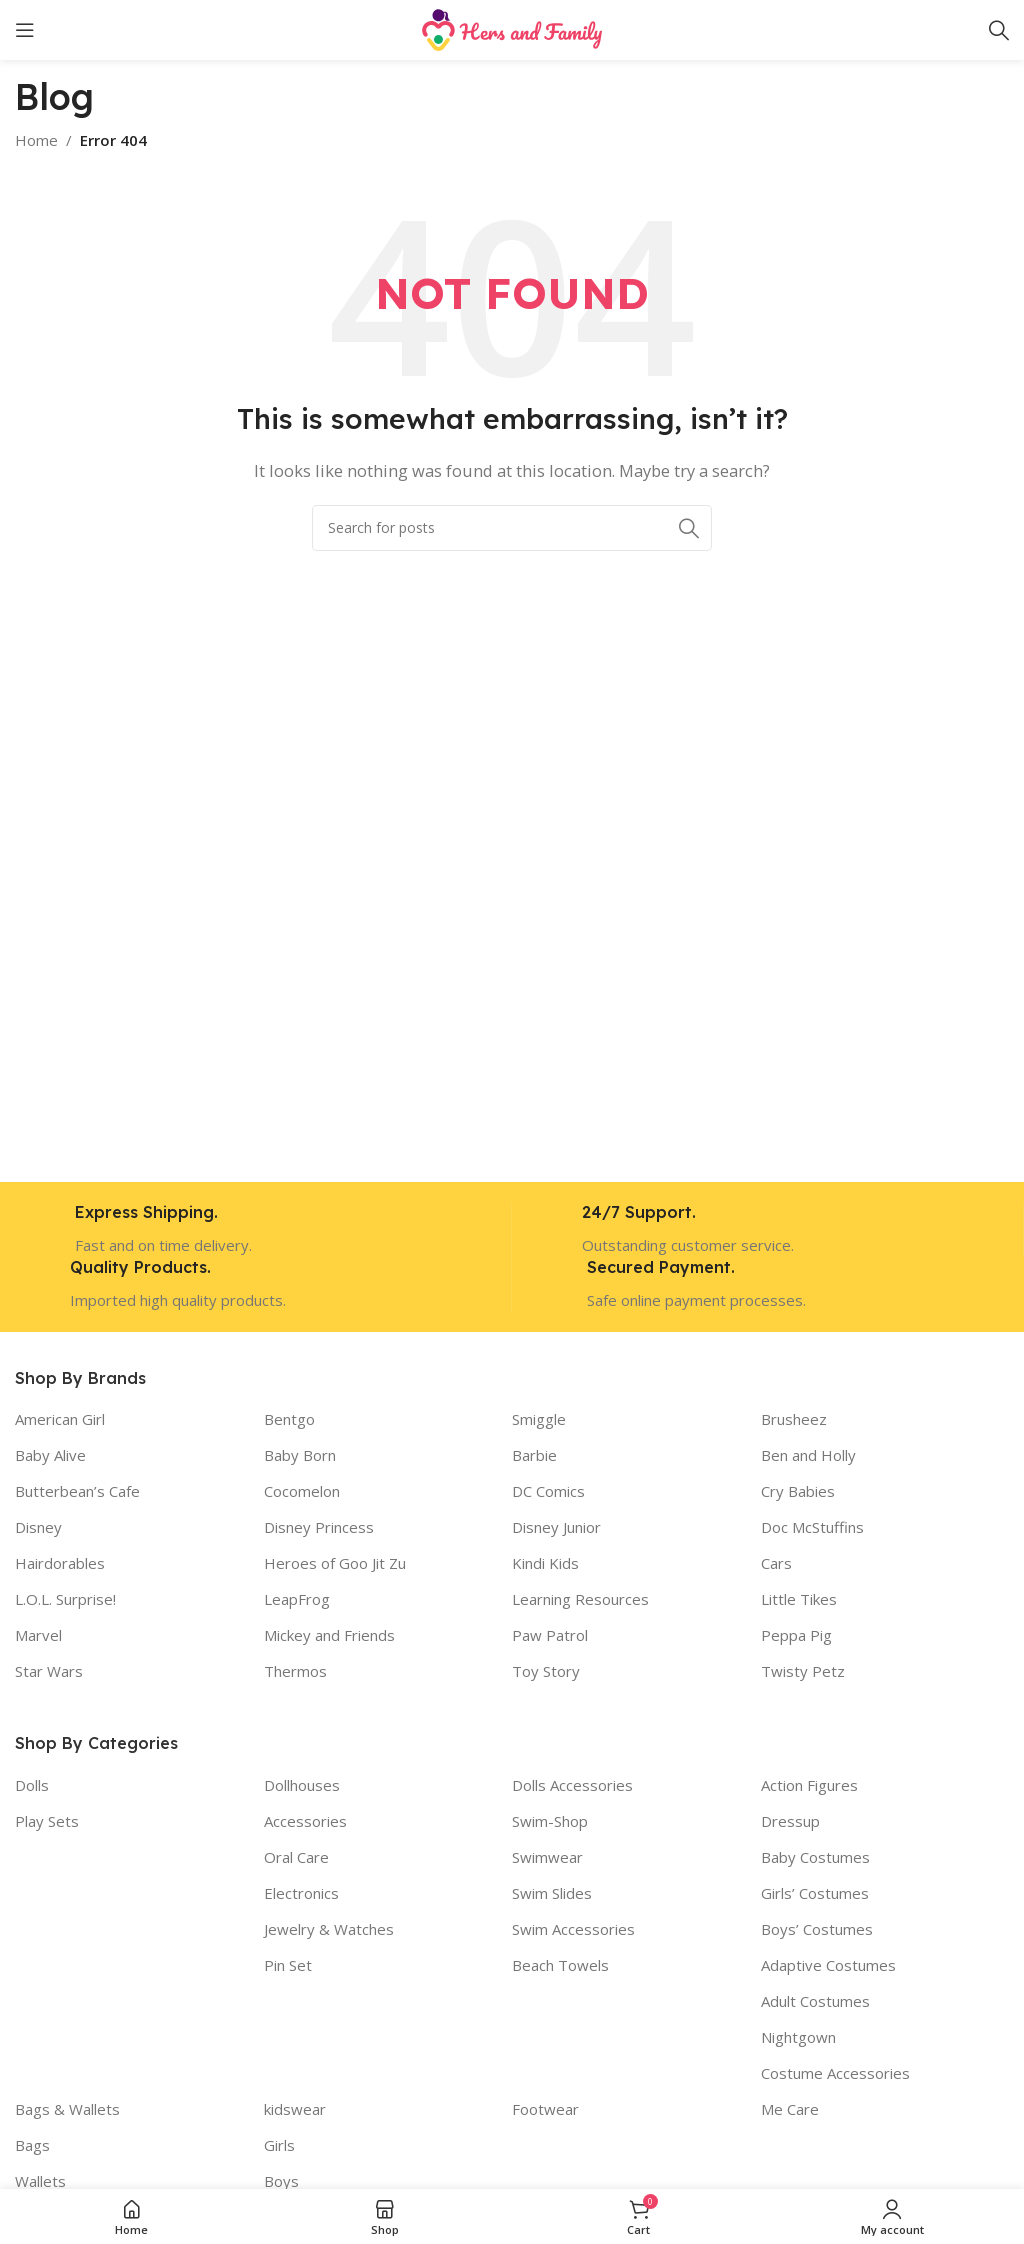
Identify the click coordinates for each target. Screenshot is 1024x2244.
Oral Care (296, 1857)
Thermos (295, 1671)
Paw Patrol (550, 1635)
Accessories (305, 1821)
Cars (776, 1563)
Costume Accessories (835, 2073)
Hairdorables (60, 1563)
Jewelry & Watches (329, 1929)
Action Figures (809, 1785)
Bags (32, 2145)
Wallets (40, 2181)
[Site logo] (512, 28)
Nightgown (798, 2037)
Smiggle (539, 1419)
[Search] (999, 30)
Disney (38, 1527)
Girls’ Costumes (815, 1893)
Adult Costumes (815, 2001)
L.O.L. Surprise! (65, 1599)
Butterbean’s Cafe (77, 1491)
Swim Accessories (573, 1929)
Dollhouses (302, 1785)
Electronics (301, 1893)
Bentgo (289, 1419)
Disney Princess (319, 1527)
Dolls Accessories (572, 1785)
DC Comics (548, 1491)
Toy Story (546, 1671)
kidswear (295, 2109)
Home (36, 140)
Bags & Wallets (67, 2109)
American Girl (60, 1419)
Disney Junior (556, 1527)
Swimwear (547, 1857)
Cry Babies (798, 1491)
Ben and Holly (808, 1455)
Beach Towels (560, 1965)
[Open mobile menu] (25, 30)
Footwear (545, 2109)
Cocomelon (302, 1491)
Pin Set (288, 1965)
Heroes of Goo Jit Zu (335, 1563)
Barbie (534, 1455)
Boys (281, 2181)
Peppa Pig (796, 1635)
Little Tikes (799, 1599)
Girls (279, 2145)
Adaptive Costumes (828, 1965)
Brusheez (794, 1419)
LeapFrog (297, 1599)
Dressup (790, 1821)
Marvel (38, 1635)
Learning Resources (580, 1599)
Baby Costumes (815, 1857)
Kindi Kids (545, 1563)
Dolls (32, 1785)
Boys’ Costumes (817, 1929)
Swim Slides (552, 1893)
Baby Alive (50, 1455)
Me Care (790, 2109)
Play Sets (47, 1821)
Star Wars (49, 1671)
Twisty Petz (803, 1671)
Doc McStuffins (812, 1527)
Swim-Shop (550, 1821)
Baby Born (300, 1455)
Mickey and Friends (329, 1635)
